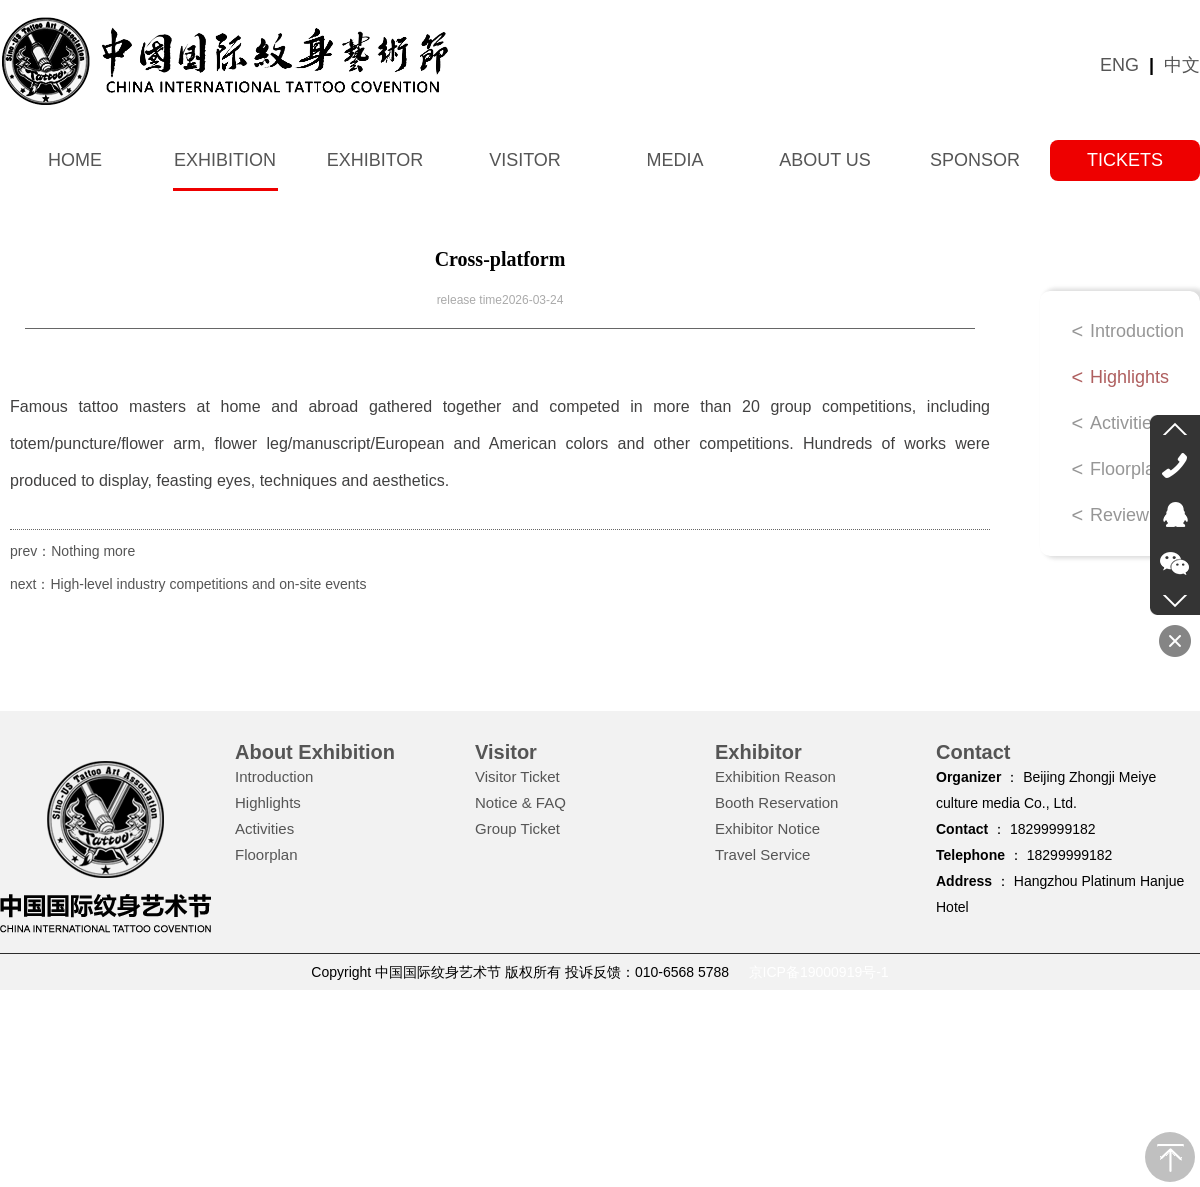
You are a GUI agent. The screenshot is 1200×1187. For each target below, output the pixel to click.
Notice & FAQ (520, 802)
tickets (1125, 160)
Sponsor (975, 160)
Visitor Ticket (517, 776)
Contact (973, 752)
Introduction (1137, 331)
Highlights (1129, 377)
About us (825, 160)
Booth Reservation (776, 802)
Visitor (525, 160)
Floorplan (1127, 469)
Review (1119, 515)
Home (75, 160)
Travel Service (762, 854)
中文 (1182, 65)
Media (674, 160)
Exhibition (225, 160)
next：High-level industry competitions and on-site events (188, 584)
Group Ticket (517, 828)
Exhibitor (375, 160)
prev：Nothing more (72, 551)
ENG (1119, 65)
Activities (1125, 423)
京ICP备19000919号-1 (819, 972)
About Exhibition (315, 752)
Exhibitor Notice (767, 828)
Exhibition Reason (775, 776)
